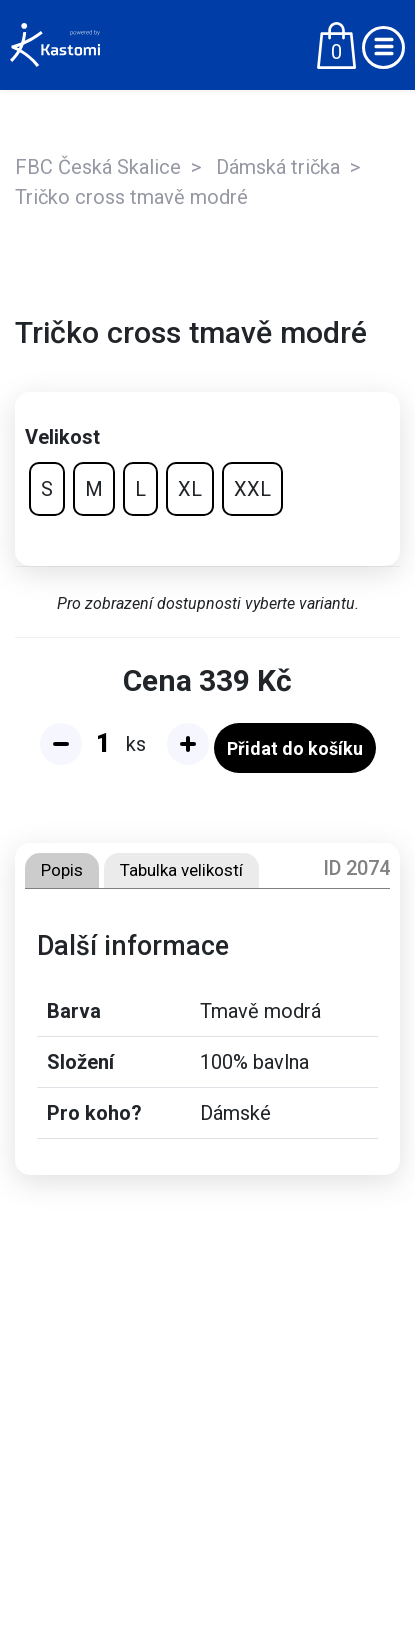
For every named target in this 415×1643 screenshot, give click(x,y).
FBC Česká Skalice (98, 167)
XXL (252, 489)
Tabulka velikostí (181, 870)
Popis (62, 870)
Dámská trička (278, 167)
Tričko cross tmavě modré (131, 197)
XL (190, 489)
